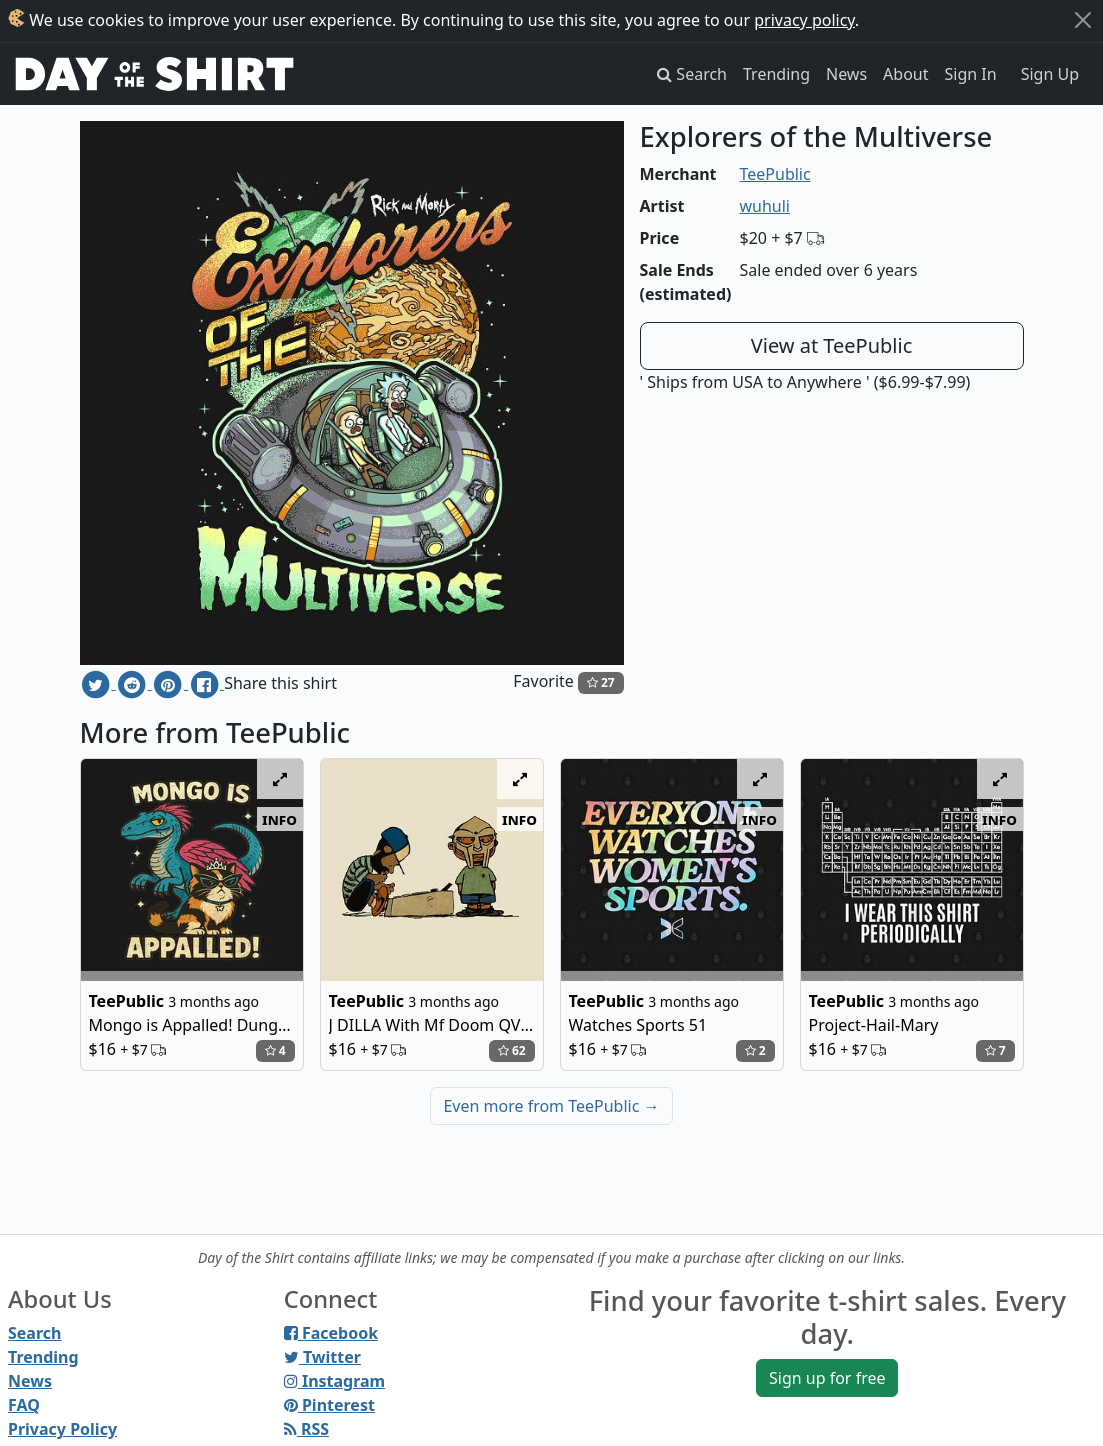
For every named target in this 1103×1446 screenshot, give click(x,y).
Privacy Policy (62, 1429)
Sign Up (1050, 74)
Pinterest (329, 1405)
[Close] (1083, 20)
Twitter (322, 1357)
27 (601, 682)
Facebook (331, 1333)
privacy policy (804, 20)
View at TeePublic (832, 345)
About (905, 74)
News (846, 74)
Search (34, 1333)
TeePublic (775, 174)
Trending (776, 74)
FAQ (24, 1405)
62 (512, 1050)
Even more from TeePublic (551, 1106)
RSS (306, 1429)
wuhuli (765, 206)
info (279, 819)
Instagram (334, 1381)
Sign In (971, 74)
